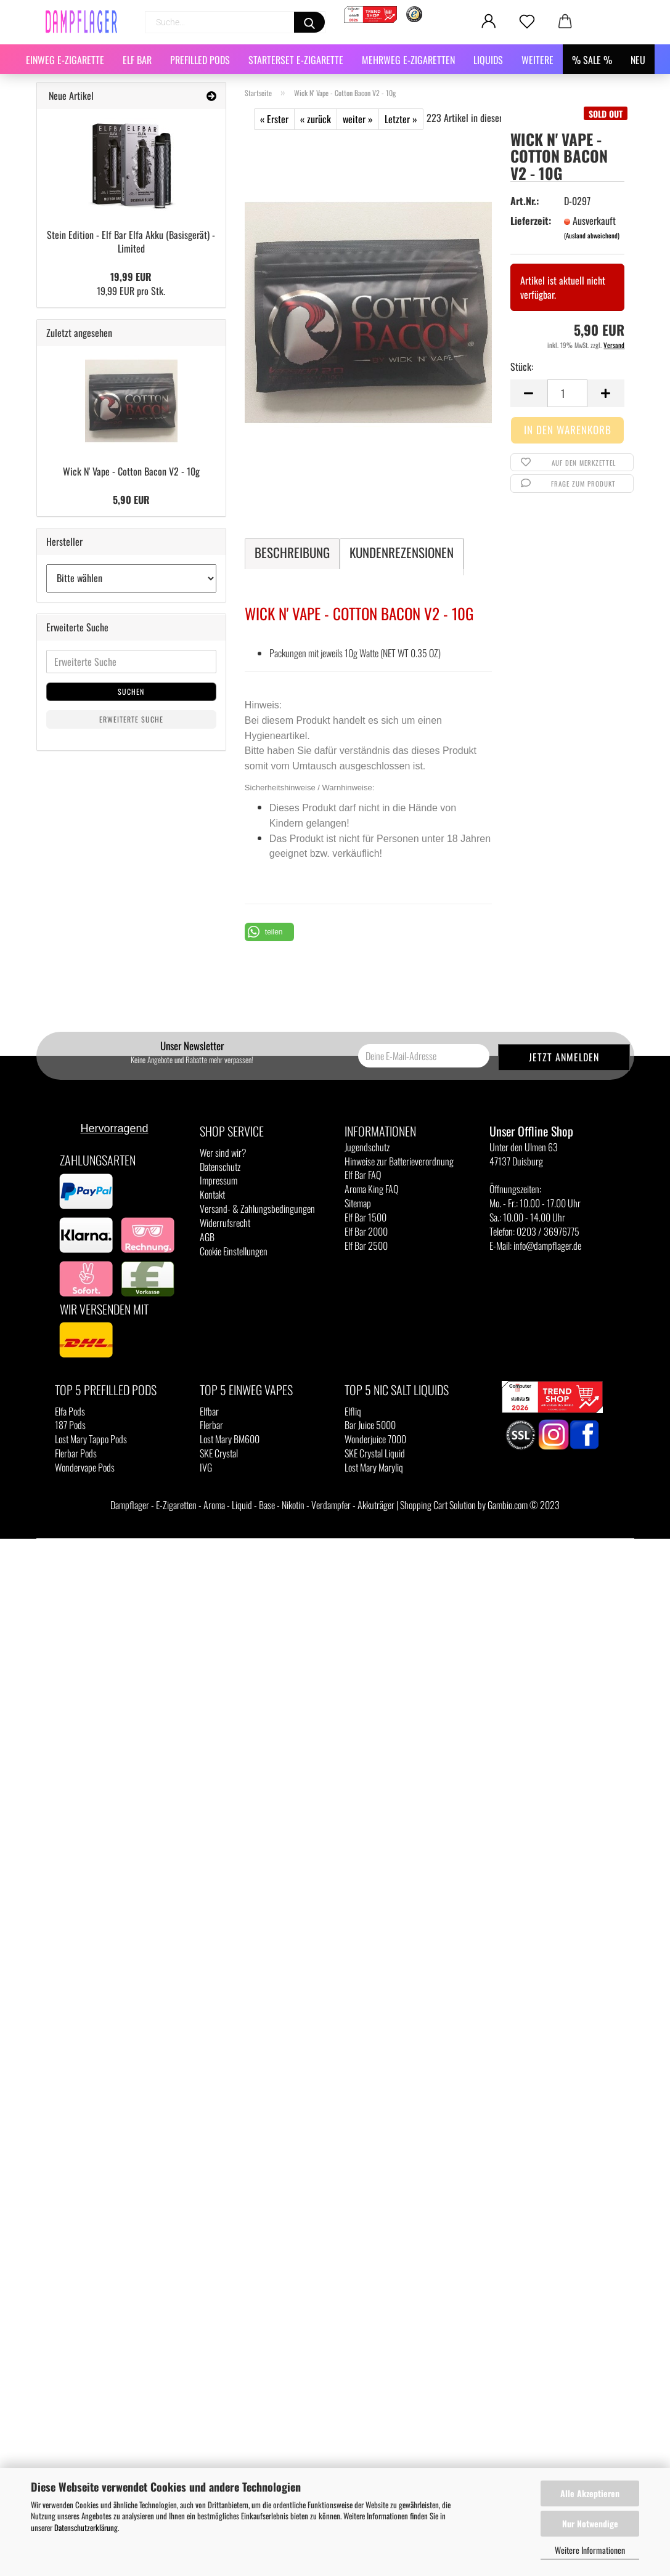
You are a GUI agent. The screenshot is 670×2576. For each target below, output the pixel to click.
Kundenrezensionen (401, 552)
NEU (638, 59)
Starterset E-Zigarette (295, 59)
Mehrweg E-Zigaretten (408, 59)
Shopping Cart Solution (438, 1504)
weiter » (358, 118)
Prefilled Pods (200, 59)
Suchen (131, 691)
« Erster (274, 118)
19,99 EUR (131, 276)
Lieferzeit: (529, 221)
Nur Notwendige (590, 2523)
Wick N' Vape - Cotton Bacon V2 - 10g (131, 471)
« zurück (315, 118)
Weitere (537, 59)
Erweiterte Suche (131, 719)
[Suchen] (309, 22)
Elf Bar (137, 59)
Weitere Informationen (590, 2549)
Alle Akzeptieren (589, 2493)
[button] (269, 932)
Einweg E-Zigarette (65, 59)
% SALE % (592, 59)
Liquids (488, 59)
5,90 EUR (131, 499)
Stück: (521, 367)
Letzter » (401, 118)
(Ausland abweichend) (591, 235)
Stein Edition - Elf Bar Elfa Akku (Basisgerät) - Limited (131, 241)
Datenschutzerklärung (86, 2527)
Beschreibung (292, 552)
